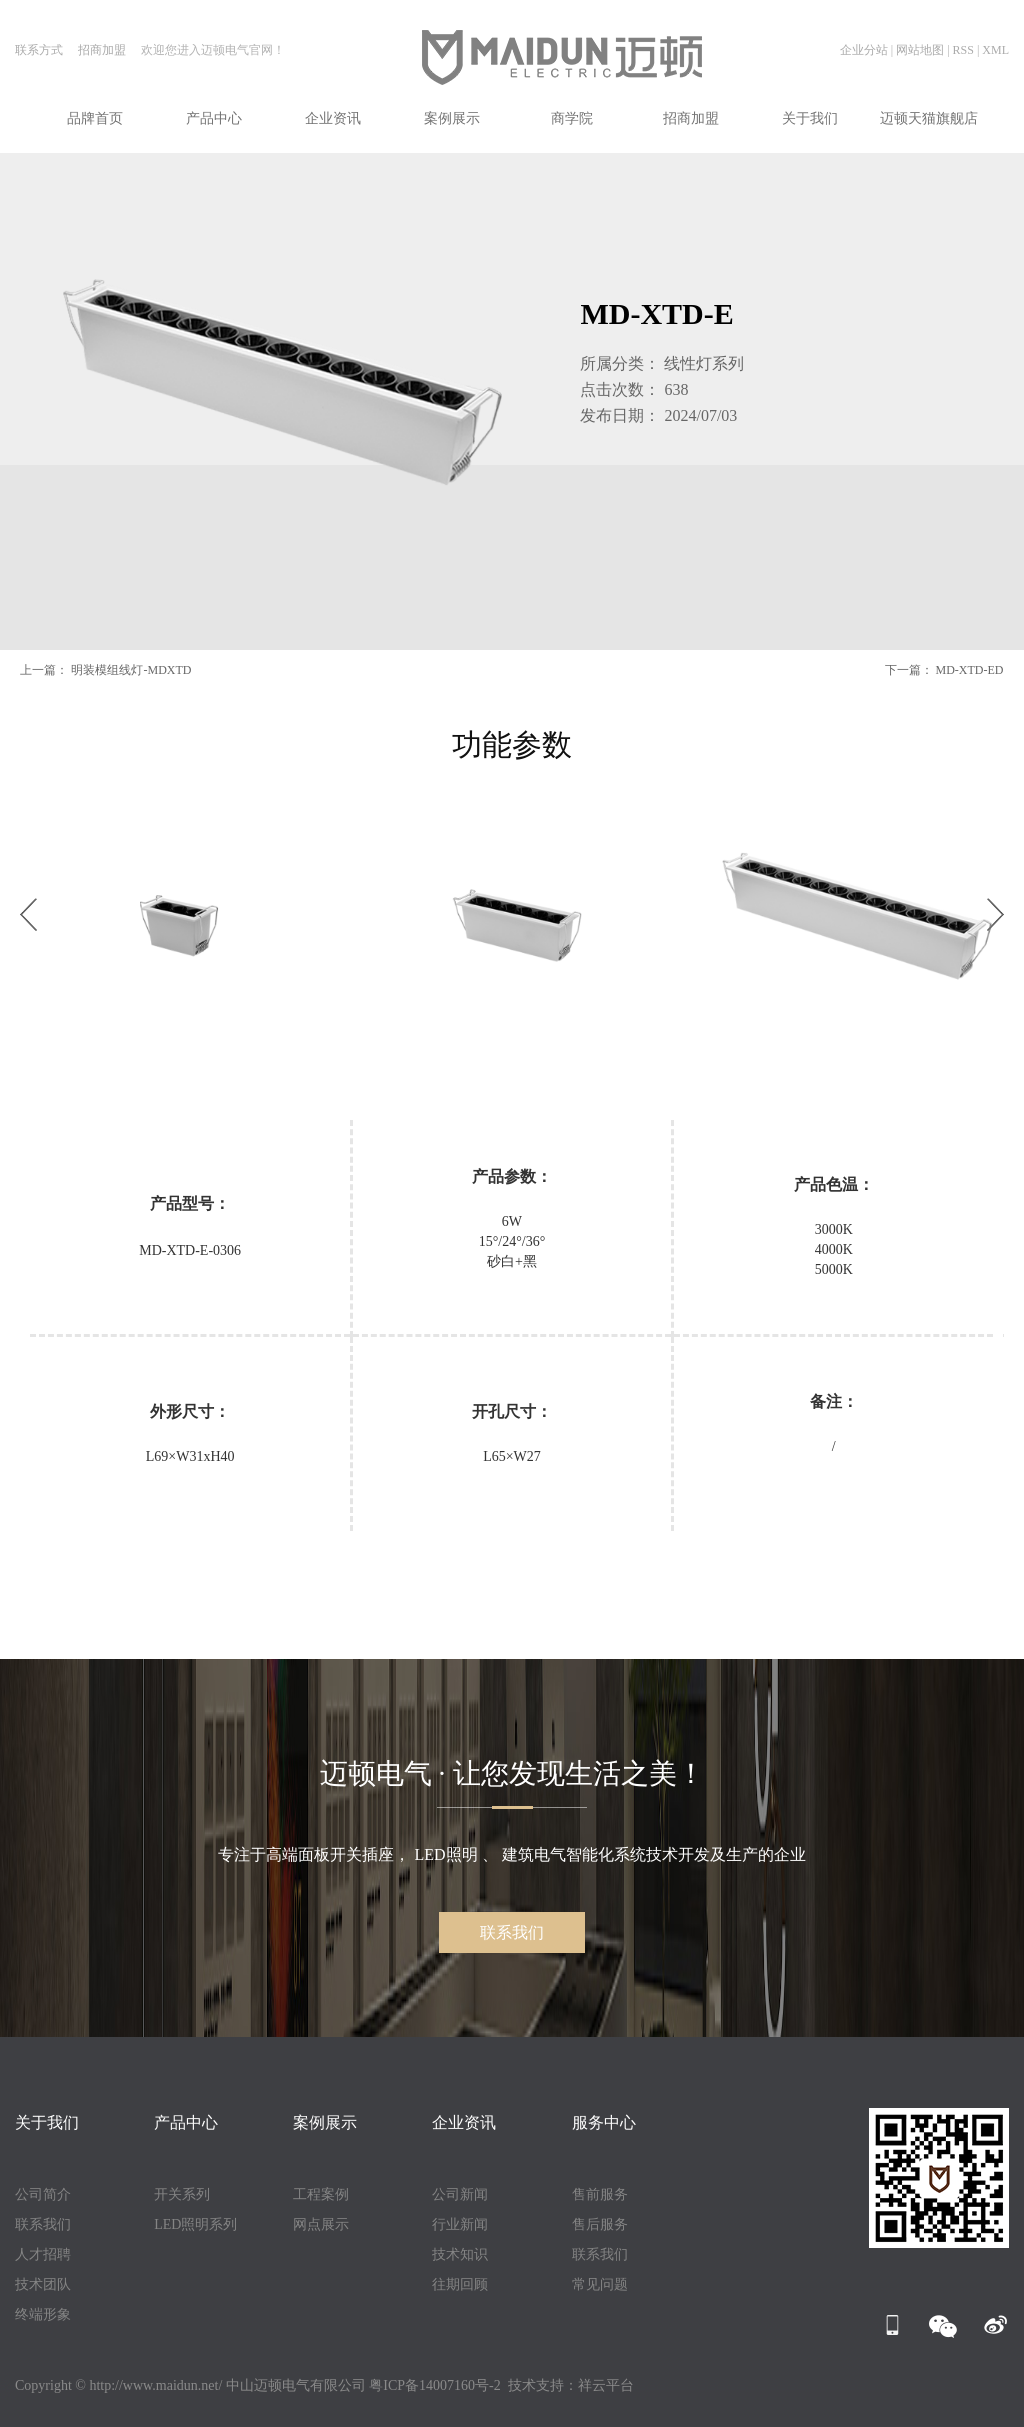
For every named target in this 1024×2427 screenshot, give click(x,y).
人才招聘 (43, 2254)
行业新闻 (460, 2224)
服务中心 (604, 2122)
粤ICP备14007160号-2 (434, 2385)
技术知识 (460, 2254)
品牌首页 (95, 118)
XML (995, 50)
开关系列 (182, 2194)
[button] (28, 914)
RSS (963, 50)
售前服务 (600, 2194)
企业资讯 (333, 118)
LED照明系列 (195, 2224)
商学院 (572, 118)
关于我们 (810, 118)
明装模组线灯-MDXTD (131, 670)
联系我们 (512, 1932)
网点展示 (321, 2224)
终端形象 (43, 2314)
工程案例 (321, 2194)
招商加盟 (103, 50)
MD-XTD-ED (970, 670)
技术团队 (43, 2284)
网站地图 (920, 50)
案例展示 (452, 118)
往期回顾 (460, 2284)
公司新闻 (460, 2194)
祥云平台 (606, 2385)
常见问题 (600, 2284)
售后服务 (600, 2224)
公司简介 (43, 2194)
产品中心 (214, 118)
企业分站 (864, 50)
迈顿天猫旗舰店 (929, 118)
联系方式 (39, 50)
